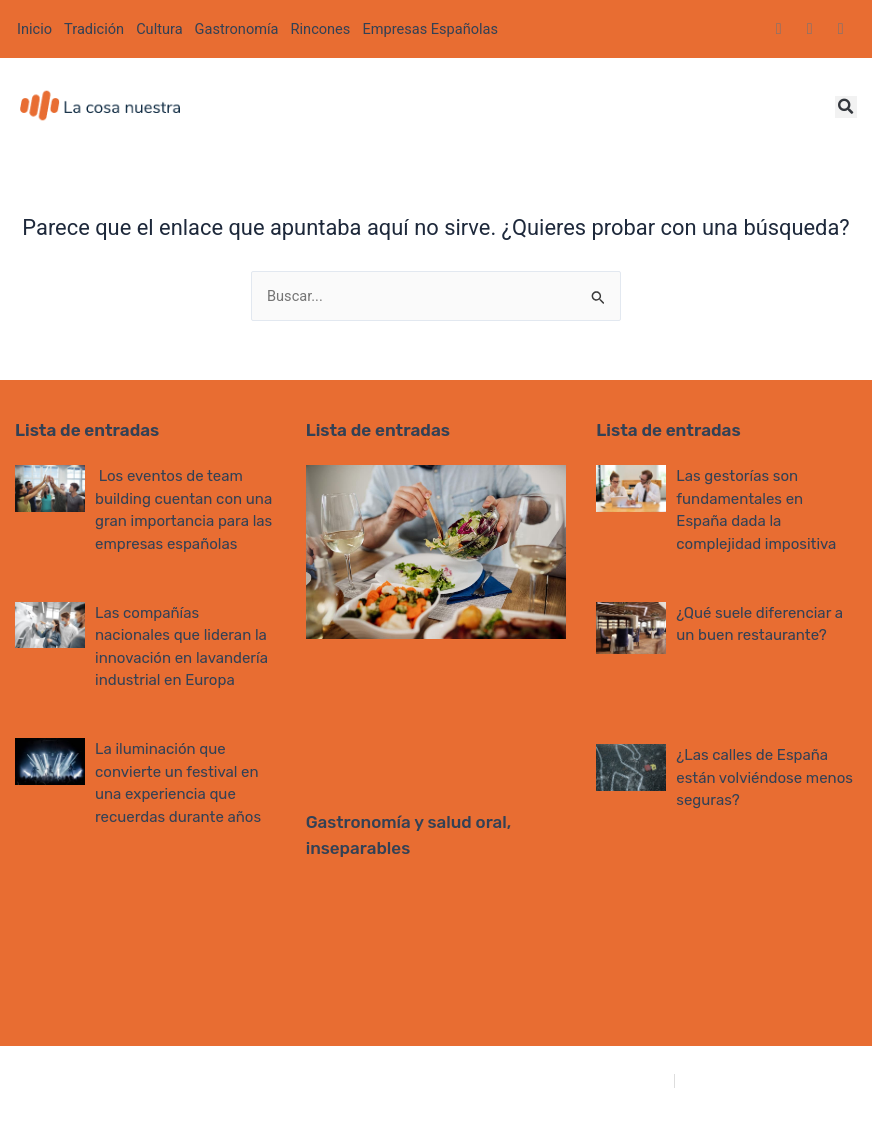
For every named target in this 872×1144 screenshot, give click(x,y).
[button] (846, 107)
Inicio (34, 29)
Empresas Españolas (430, 29)
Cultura (159, 29)
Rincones (321, 29)
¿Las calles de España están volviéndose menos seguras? (764, 777)
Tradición (94, 29)
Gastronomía (237, 29)
